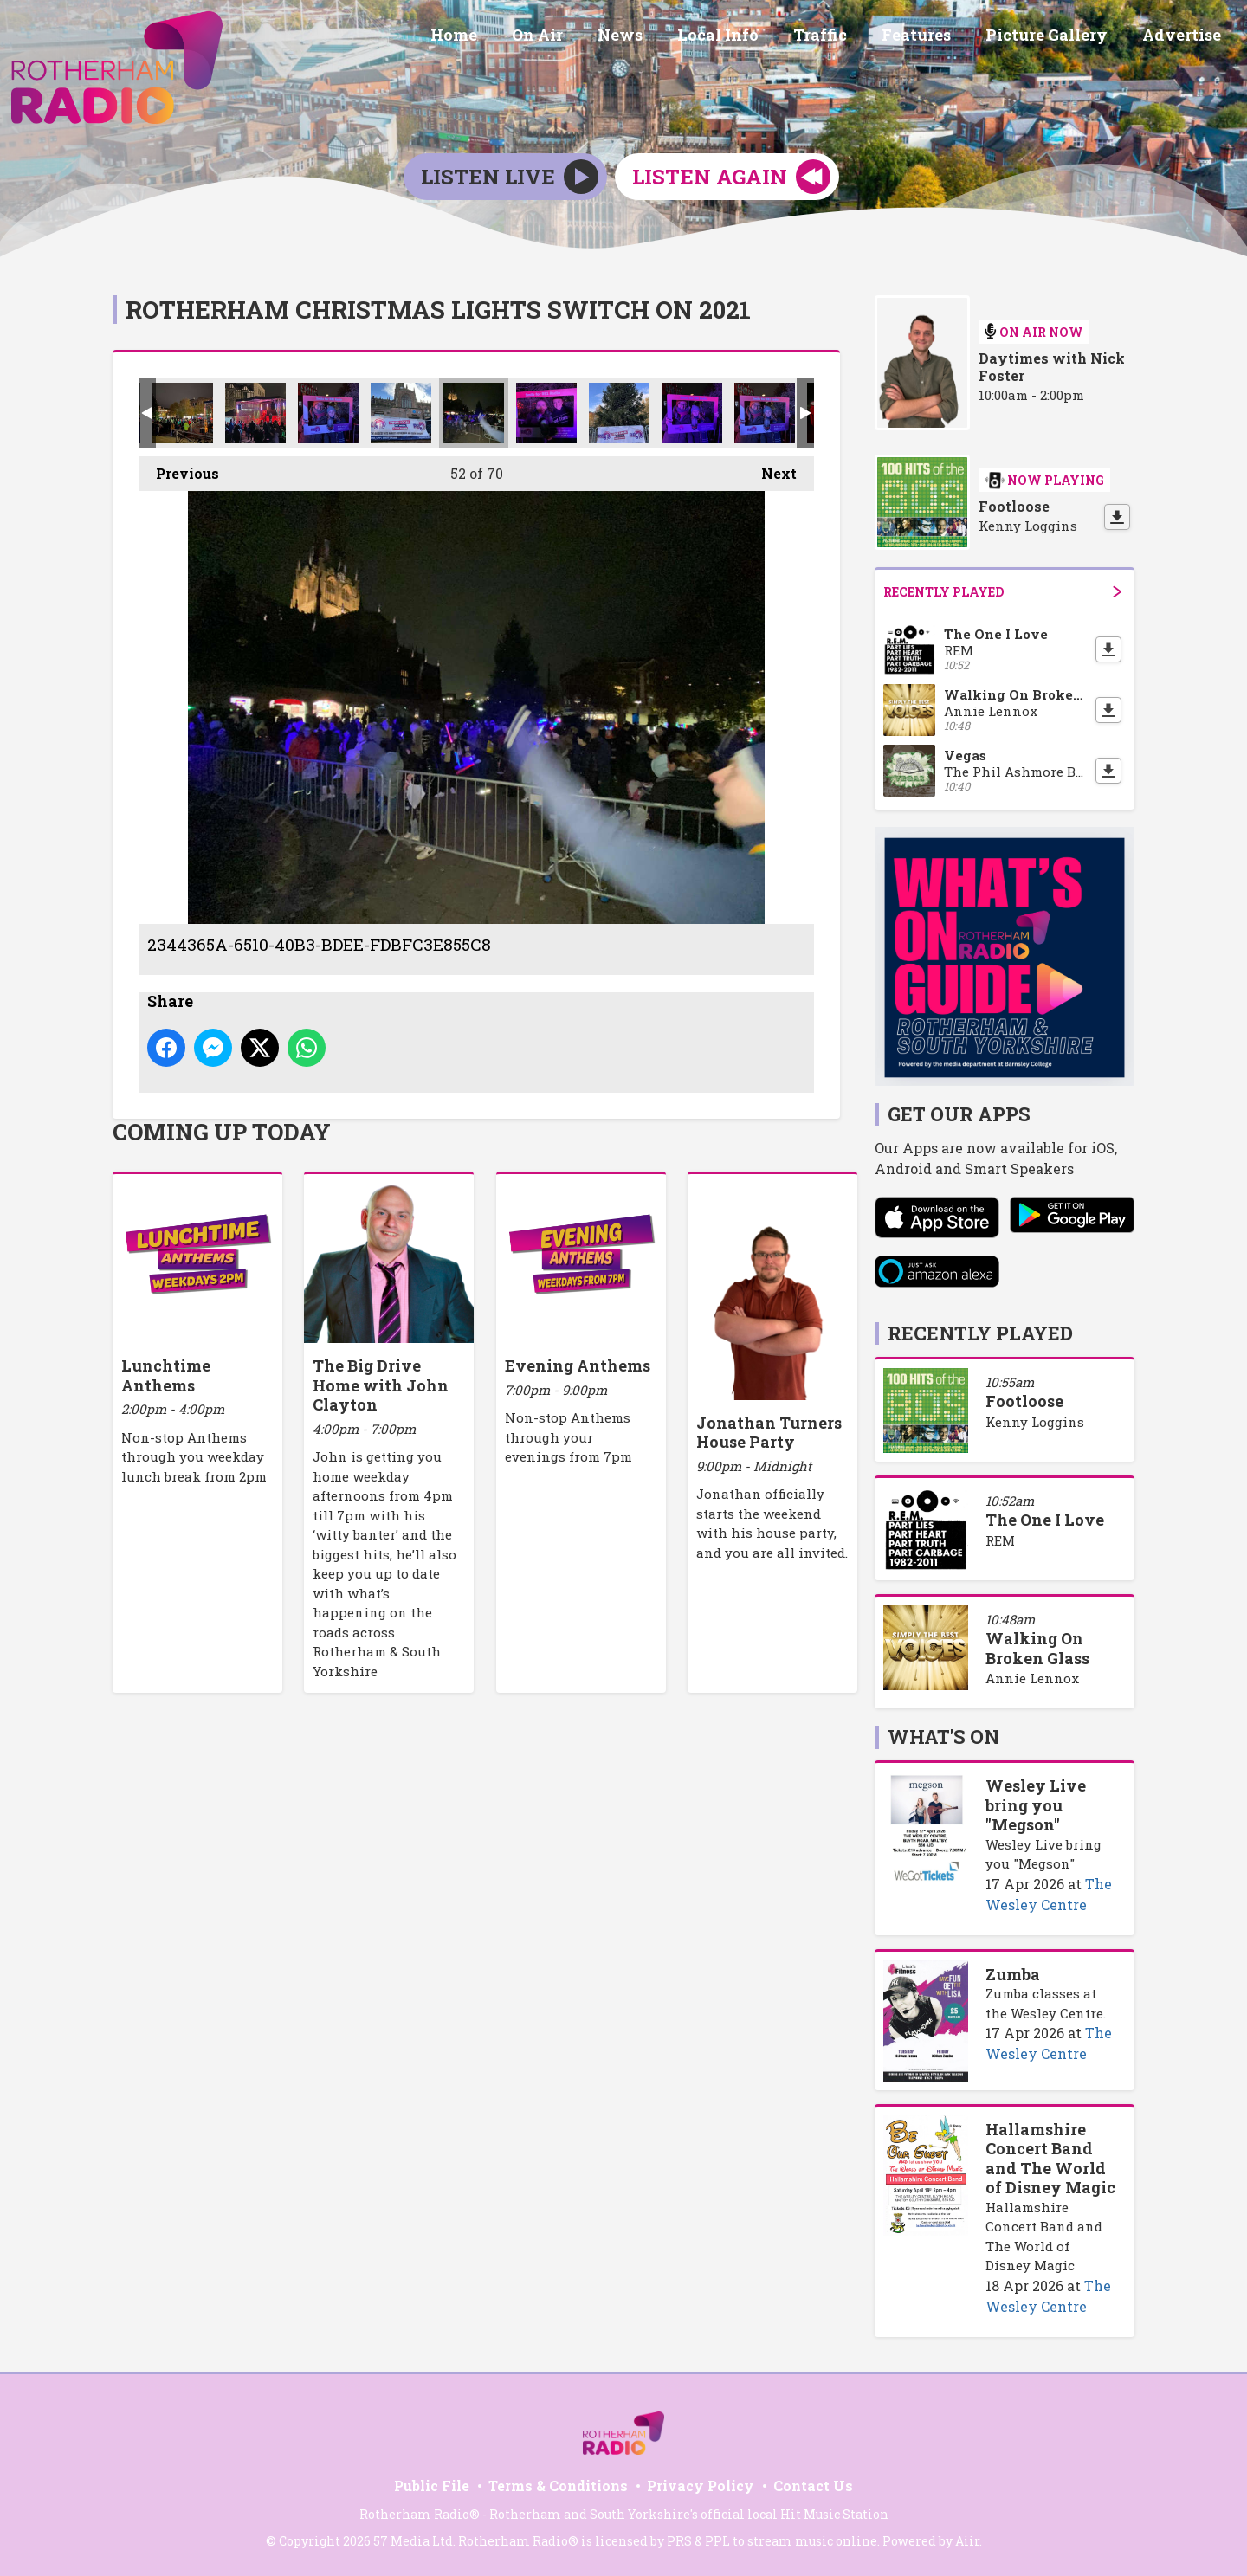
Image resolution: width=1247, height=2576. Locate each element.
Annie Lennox (1032, 1678)
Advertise (1185, 37)
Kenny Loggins (1034, 1421)
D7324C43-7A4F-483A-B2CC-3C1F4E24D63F (692, 413)
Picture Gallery (1057, 37)
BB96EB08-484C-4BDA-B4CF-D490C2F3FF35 (182, 413)
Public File (431, 2485)
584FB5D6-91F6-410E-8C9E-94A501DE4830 (328, 413)
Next (770, 469)
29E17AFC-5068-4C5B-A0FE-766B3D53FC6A (546, 413)
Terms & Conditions (558, 2485)
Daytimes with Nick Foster (1052, 367)
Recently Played (1002, 592)
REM (1000, 1540)
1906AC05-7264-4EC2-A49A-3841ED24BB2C (764, 413)
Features (933, 37)
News (658, 37)
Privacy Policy (700, 2485)
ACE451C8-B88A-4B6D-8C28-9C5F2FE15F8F (401, 413)
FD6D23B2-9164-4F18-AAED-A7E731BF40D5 (619, 413)
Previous (179, 469)
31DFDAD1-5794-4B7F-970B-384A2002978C (255, 413)
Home (505, 37)
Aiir (967, 2541)
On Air (582, 37)
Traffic (844, 37)
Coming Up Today (222, 1131)
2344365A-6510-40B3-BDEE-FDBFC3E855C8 (473, 413)
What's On (943, 1736)
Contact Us (813, 2485)
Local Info (749, 37)
